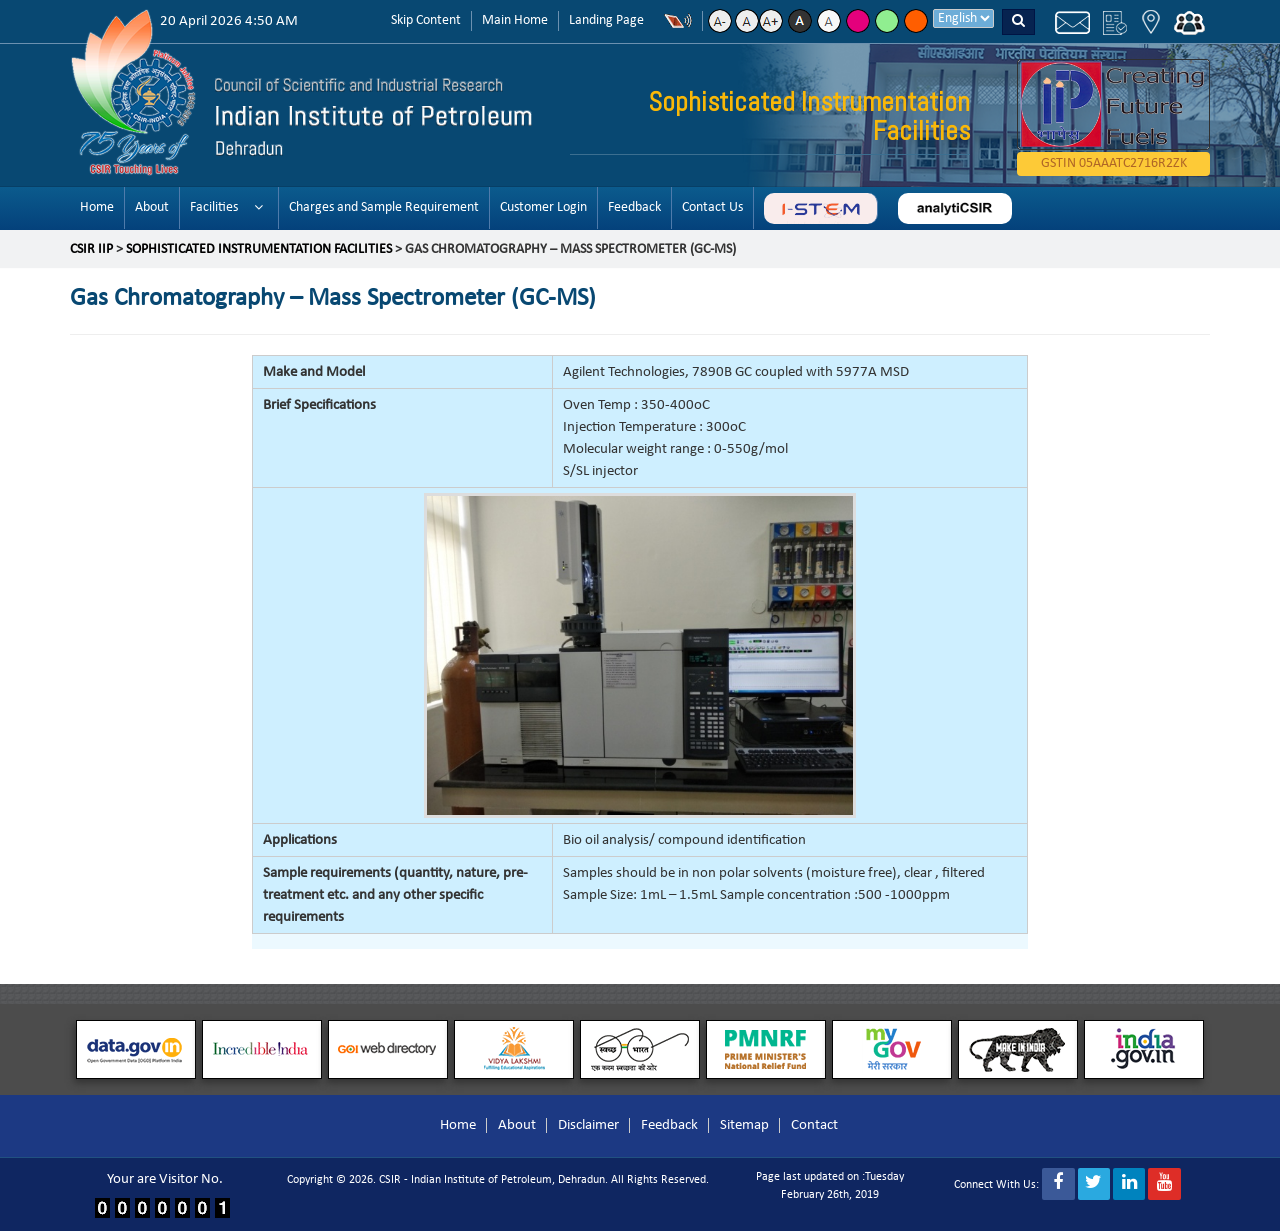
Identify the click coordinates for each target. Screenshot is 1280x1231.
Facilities (214, 207)
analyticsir (955, 208)
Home (97, 207)
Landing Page (606, 20)
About (152, 207)
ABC (820, 208)
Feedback (634, 207)
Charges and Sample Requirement (384, 207)
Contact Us (712, 207)
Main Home (515, 20)
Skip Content (426, 20)
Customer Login (543, 207)
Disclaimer (588, 1125)
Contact (814, 1125)
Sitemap (744, 1125)
